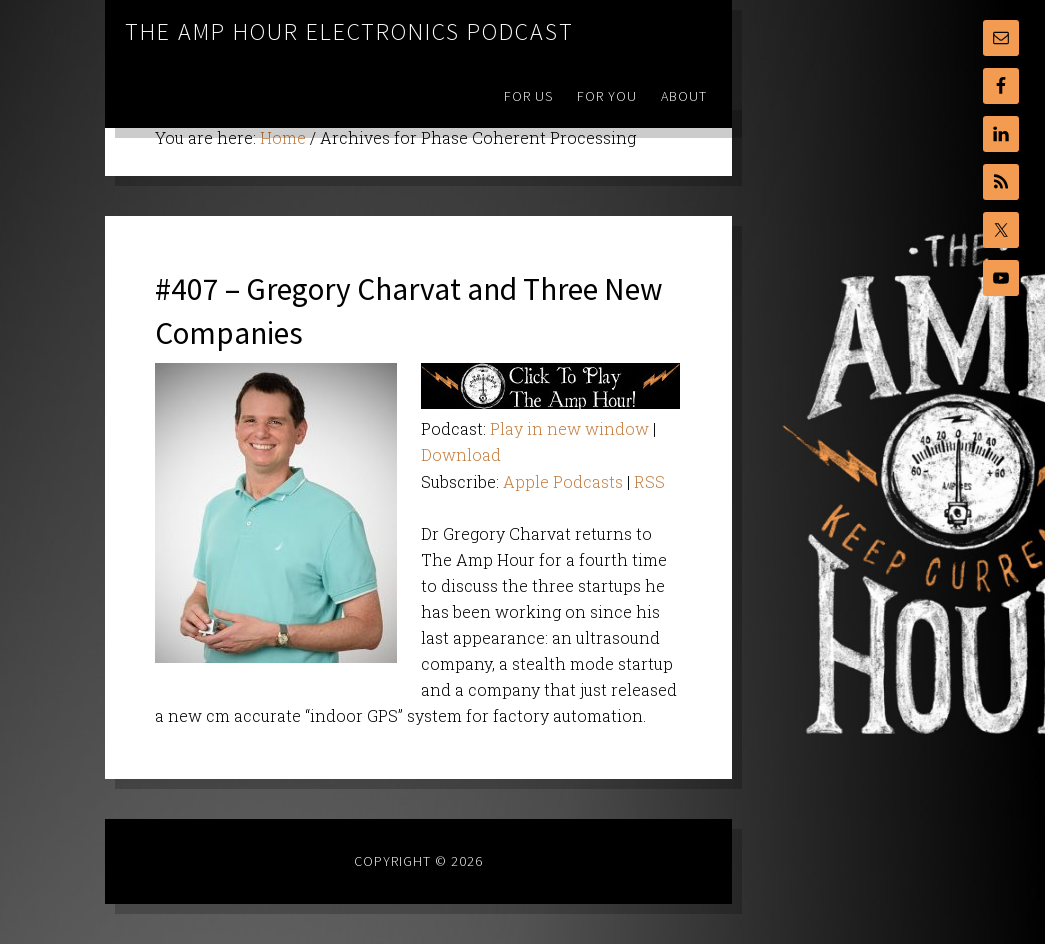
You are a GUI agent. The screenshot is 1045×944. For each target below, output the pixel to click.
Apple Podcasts (563, 481)
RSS (649, 481)
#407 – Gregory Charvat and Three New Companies (411, 309)
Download (461, 454)
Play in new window (569, 428)
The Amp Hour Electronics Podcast (349, 31)
